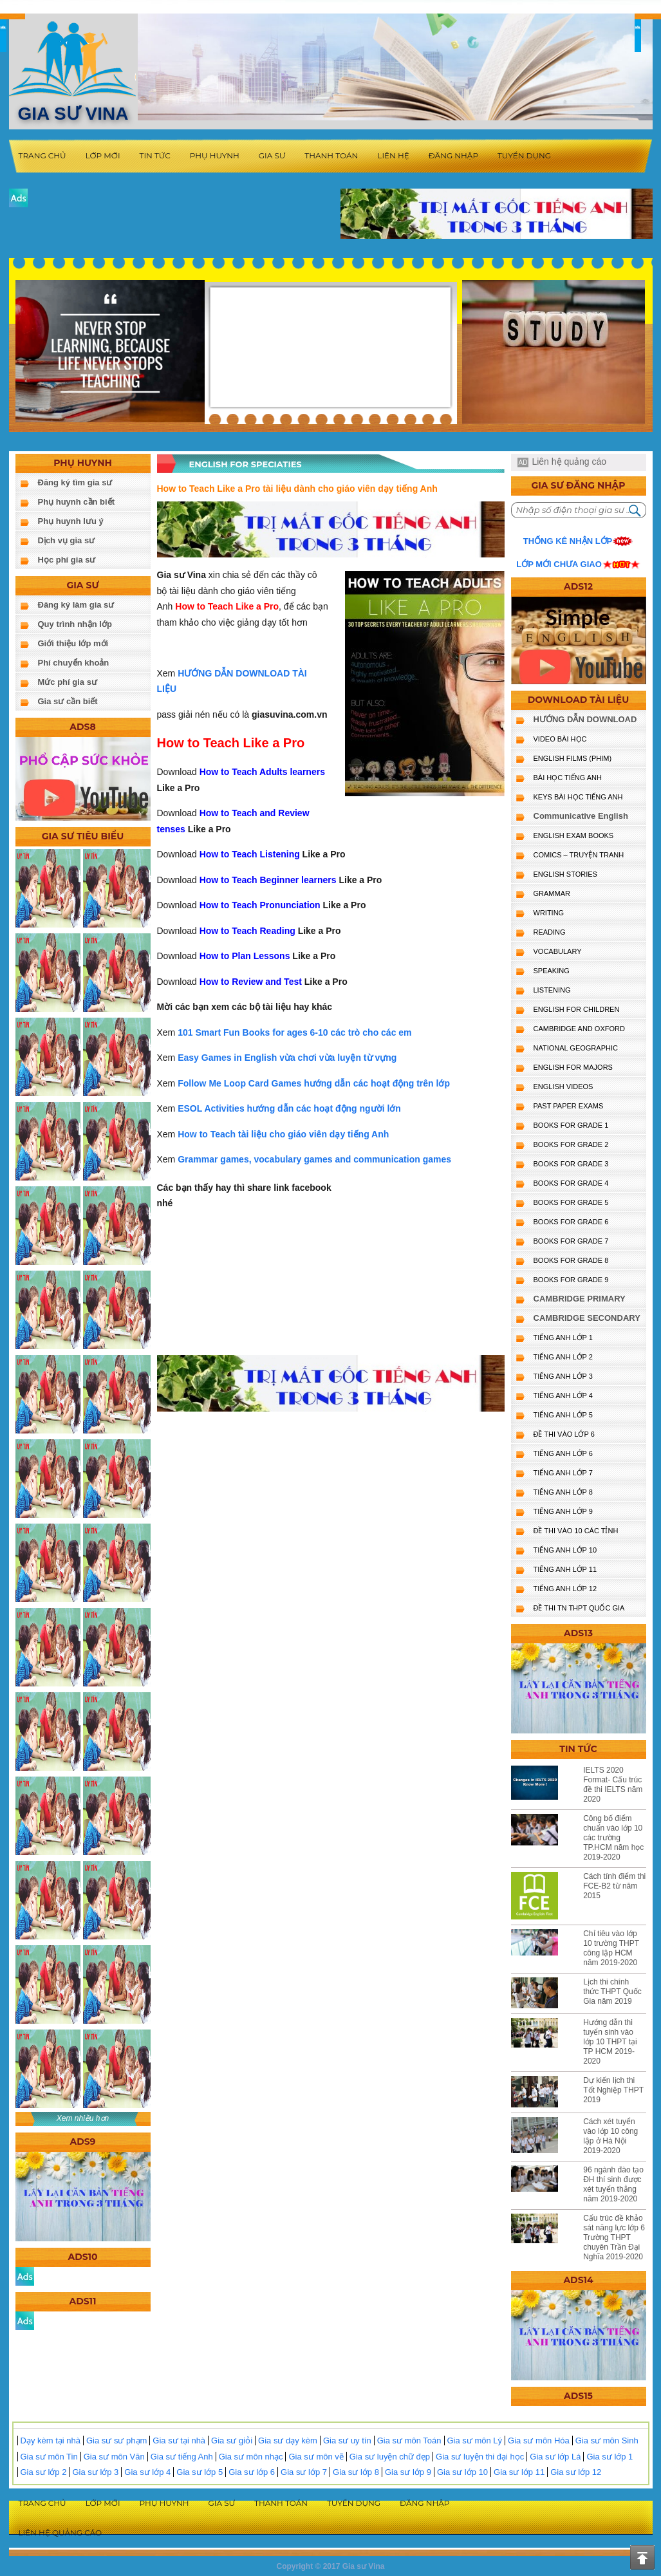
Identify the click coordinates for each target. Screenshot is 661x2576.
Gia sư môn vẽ (315, 2456)
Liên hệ (393, 155)
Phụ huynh (214, 155)
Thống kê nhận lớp (568, 541)
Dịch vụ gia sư (66, 540)
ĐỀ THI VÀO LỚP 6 (564, 1434)
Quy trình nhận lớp (75, 624)
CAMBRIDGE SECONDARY (587, 1318)
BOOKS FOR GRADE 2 (571, 1144)
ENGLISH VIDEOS (563, 1086)
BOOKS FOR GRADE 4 (571, 1183)
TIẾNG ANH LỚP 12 (565, 1588)
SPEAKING (552, 971)
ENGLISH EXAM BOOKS (574, 835)
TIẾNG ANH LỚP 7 (563, 1473)
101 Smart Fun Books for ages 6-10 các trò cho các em (294, 1032)
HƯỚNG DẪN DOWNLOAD (585, 719)
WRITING (549, 913)
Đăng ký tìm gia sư (75, 482)
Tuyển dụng (524, 155)
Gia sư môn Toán (409, 2440)
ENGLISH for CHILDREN (577, 1009)
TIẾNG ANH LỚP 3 (563, 1376)
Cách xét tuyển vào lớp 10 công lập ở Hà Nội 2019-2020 (610, 2136)
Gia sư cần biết (68, 701)
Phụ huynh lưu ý (71, 521)
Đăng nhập (453, 155)
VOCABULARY (558, 951)
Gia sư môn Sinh (606, 2440)
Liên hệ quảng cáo (569, 461)
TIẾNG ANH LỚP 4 (563, 1395)
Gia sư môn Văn (114, 2456)
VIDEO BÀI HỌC (560, 739)
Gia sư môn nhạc (251, 2456)
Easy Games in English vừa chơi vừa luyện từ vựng (287, 1057)
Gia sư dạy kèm (287, 2440)
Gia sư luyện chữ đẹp (389, 2456)
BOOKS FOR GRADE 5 (571, 1202)
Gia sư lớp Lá (555, 2456)
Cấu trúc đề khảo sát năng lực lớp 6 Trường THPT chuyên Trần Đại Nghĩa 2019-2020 (614, 2237)
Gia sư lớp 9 (408, 2472)
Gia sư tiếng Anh (182, 2456)
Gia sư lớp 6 (251, 2472)
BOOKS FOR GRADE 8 (571, 1260)
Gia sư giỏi (231, 2440)
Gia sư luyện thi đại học (480, 2456)
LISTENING (552, 990)
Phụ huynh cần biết (76, 502)
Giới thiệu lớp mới (73, 643)
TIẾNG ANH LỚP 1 (563, 1337)
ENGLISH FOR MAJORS (573, 1067)
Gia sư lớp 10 (462, 2472)
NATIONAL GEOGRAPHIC (576, 1048)
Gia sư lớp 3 (95, 2472)
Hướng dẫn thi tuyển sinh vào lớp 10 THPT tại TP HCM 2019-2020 (610, 2042)
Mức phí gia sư (67, 682)
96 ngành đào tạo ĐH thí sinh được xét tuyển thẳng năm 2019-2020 (613, 2184)
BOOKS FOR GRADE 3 (571, 1164)
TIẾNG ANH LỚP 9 (563, 1511)
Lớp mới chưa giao (559, 564)
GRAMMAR (552, 893)
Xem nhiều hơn (83, 2118)
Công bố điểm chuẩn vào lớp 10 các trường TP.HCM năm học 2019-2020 (613, 1838)
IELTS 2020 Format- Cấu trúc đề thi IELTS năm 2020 (612, 1785)
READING (550, 932)
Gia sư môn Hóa (539, 2440)
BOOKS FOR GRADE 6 (571, 1222)
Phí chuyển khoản (73, 662)
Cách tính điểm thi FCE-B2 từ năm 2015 (614, 1886)
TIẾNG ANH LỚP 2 (563, 1357)
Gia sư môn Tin (49, 2456)
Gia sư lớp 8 (356, 2472)
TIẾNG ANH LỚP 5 (563, 1415)
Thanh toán (331, 155)
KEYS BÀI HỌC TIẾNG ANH (578, 797)
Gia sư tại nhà (179, 2440)
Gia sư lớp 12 (575, 2472)
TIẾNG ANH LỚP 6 (563, 1453)
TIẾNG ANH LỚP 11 (565, 1569)
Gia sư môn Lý (475, 2440)
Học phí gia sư (67, 560)
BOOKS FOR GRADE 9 (571, 1279)
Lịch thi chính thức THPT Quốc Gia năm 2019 (612, 1991)
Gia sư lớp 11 (519, 2472)
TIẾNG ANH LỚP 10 (565, 1550)
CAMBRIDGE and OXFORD (579, 1028)
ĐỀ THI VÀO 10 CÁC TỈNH (576, 1531)
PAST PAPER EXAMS (569, 1106)
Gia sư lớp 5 (199, 2472)
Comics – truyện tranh (579, 855)
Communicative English (581, 816)
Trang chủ (42, 155)
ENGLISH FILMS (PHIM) (573, 758)
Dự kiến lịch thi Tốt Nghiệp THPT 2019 (613, 2090)
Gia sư (272, 155)
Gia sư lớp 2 (44, 2472)
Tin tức (155, 155)
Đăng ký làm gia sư (76, 605)
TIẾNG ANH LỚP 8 (563, 1492)
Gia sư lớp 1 (609, 2456)
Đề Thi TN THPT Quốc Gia (579, 1608)
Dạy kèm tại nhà (50, 2440)
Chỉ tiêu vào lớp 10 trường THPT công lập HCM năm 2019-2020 (611, 1948)
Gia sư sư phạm (116, 2440)
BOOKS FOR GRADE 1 (571, 1125)
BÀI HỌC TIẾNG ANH (568, 777)
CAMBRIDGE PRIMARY (580, 1298)
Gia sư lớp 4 (147, 2472)
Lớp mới (103, 155)
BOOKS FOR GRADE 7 (571, 1241)
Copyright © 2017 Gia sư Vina (330, 2566)
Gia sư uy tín (347, 2440)
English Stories (565, 874)
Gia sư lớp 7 (304, 2472)
